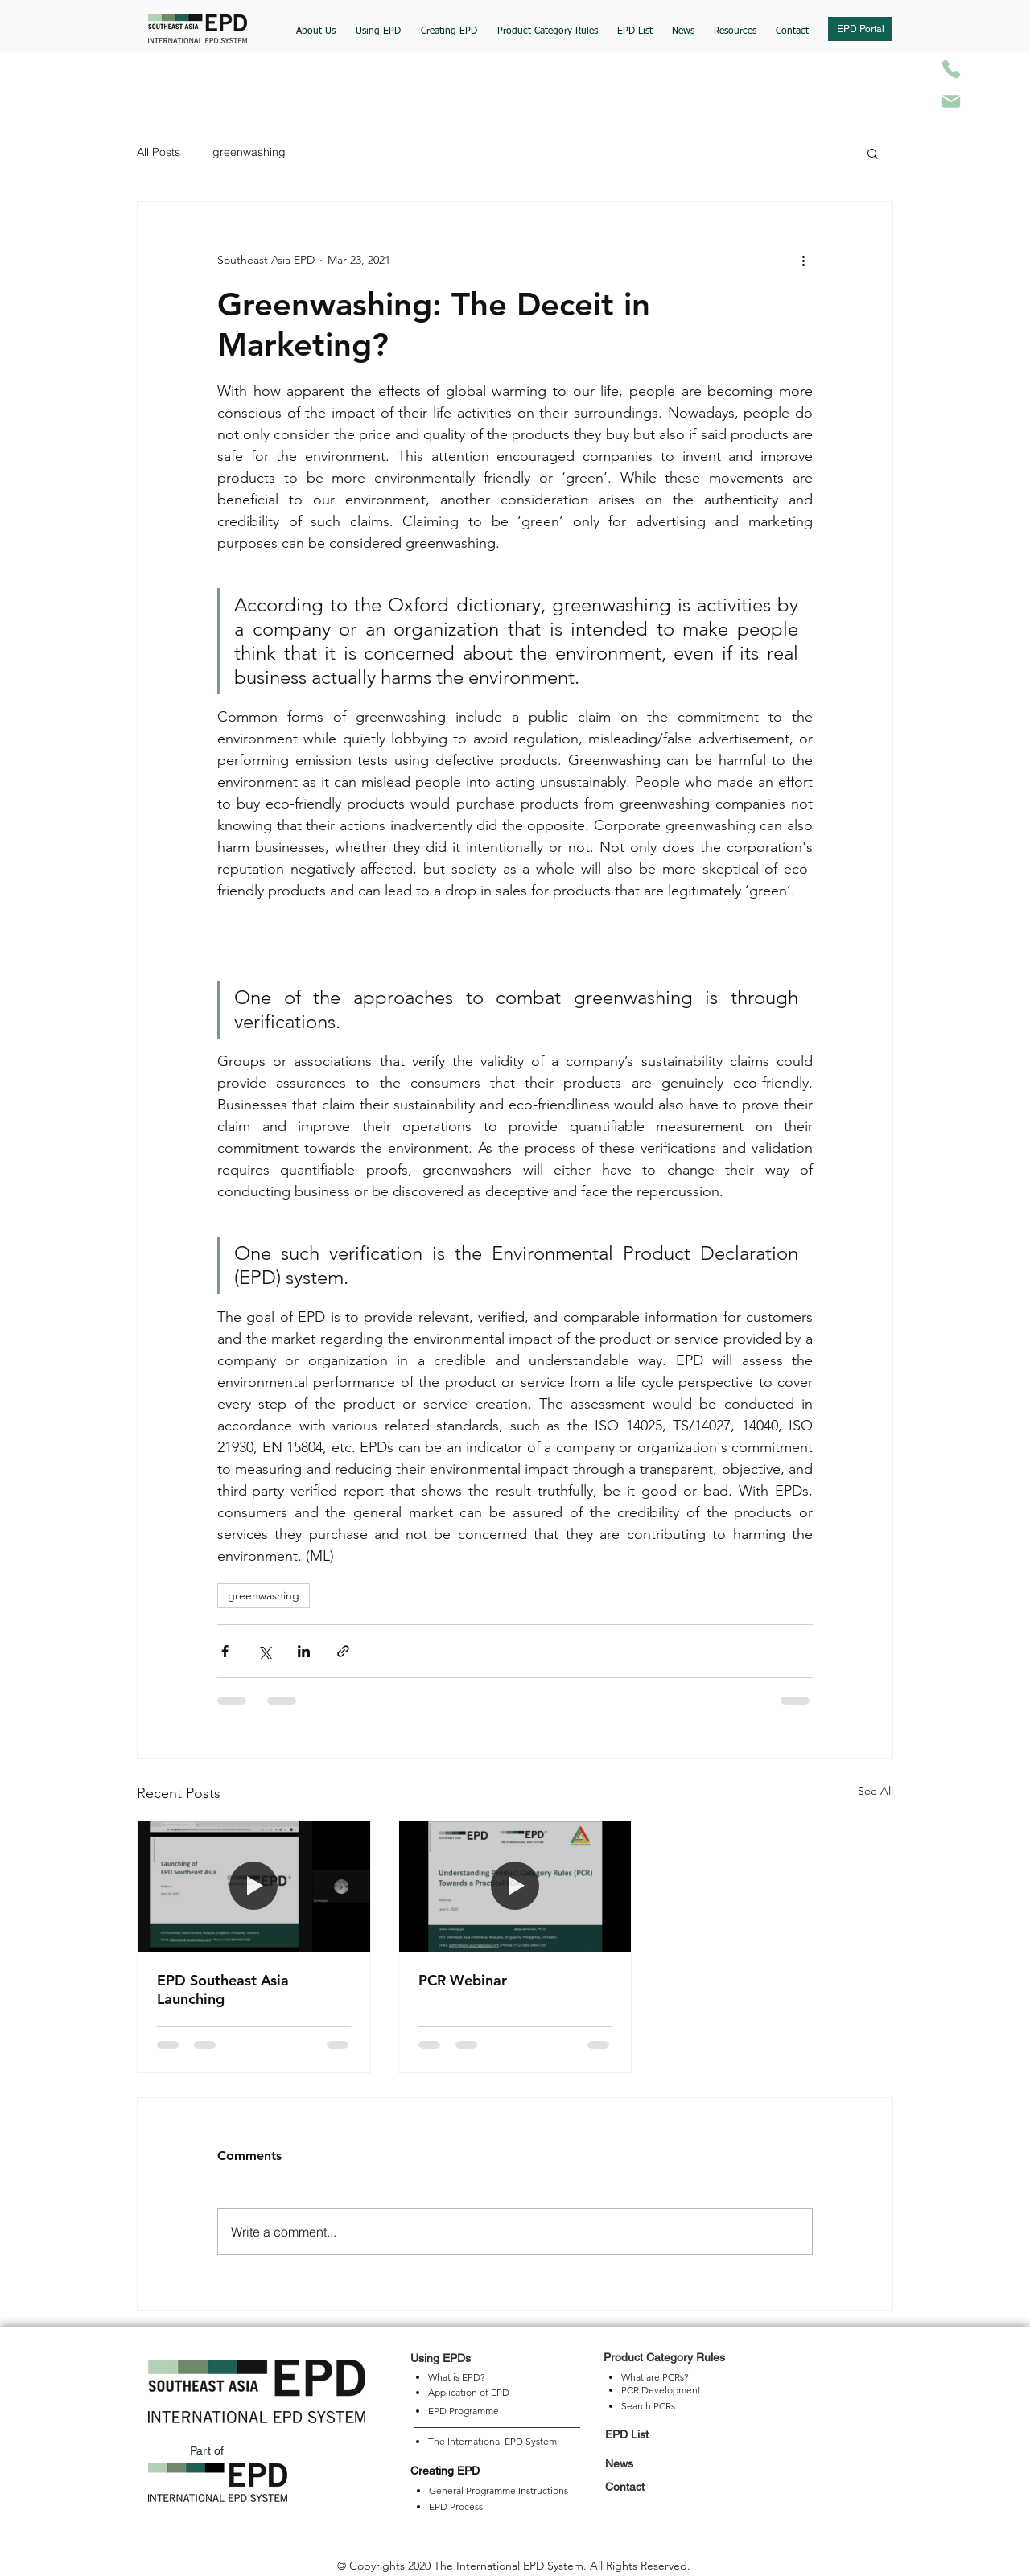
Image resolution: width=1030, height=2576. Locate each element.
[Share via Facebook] (225, 1651)
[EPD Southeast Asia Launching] (254, 1886)
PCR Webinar (462, 1980)
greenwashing (249, 152)
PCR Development (661, 2390)
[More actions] (803, 260)
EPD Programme (463, 2411)
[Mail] (951, 101)
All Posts (158, 152)
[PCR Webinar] (515, 1886)
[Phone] (951, 69)
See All (875, 1791)
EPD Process (456, 2506)
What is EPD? (456, 2377)
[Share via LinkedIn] (303, 1651)
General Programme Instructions (498, 2490)
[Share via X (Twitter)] (264, 1651)
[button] (377, 24)
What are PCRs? (655, 2377)
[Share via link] (343, 1651)
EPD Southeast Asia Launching (223, 1989)
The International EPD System (492, 2441)
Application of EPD (468, 2392)
